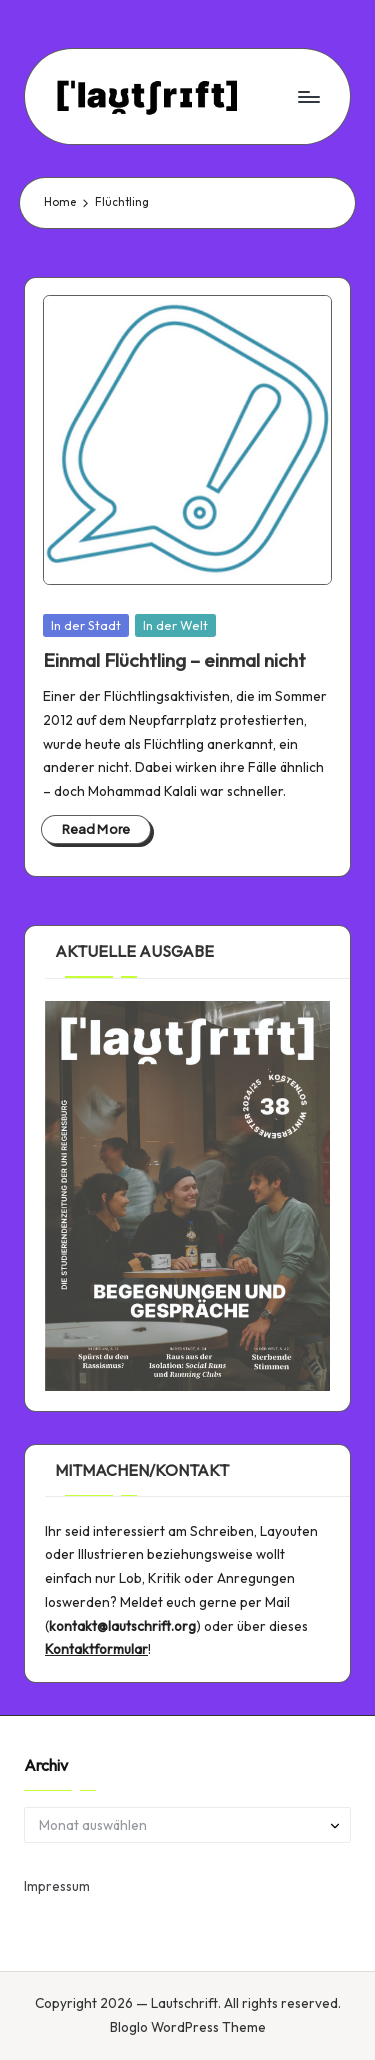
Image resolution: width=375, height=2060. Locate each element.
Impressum (57, 1886)
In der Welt (175, 625)
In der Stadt (86, 625)
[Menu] (308, 96)
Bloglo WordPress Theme (188, 2027)
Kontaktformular (96, 1649)
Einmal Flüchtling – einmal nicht (174, 660)
